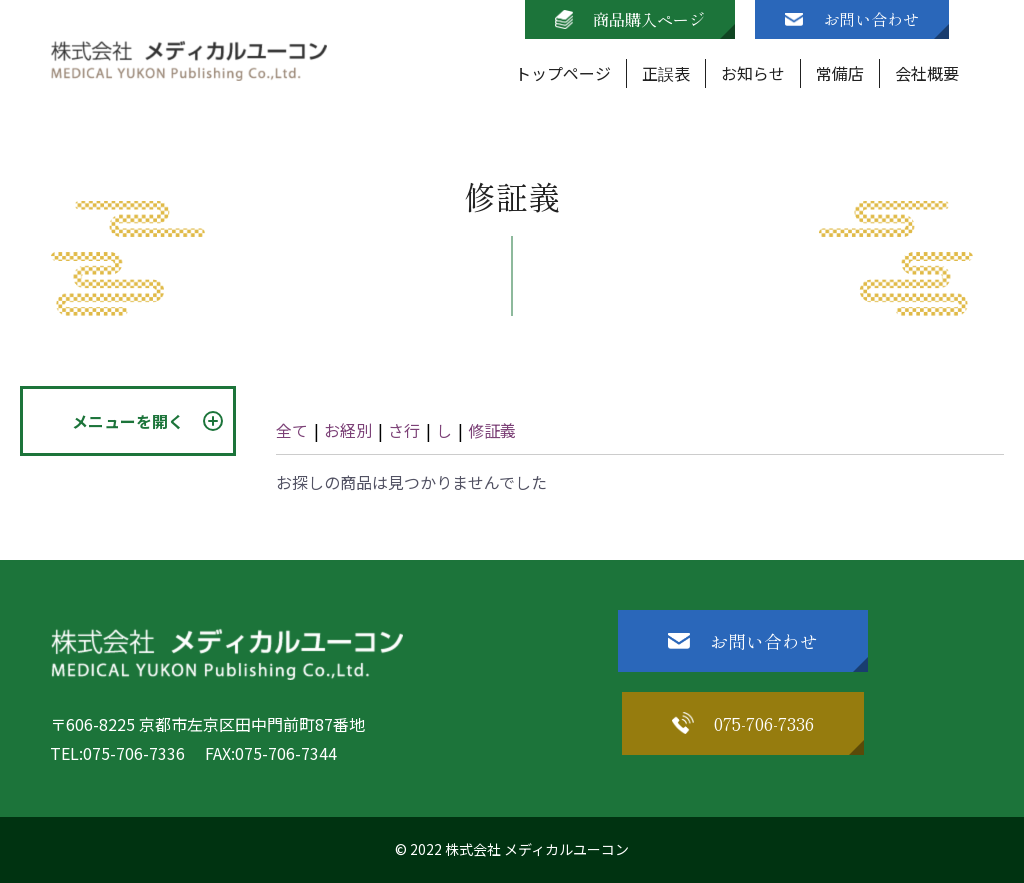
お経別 (348, 430)
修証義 (492, 430)
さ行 (404, 430)
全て (292, 430)
